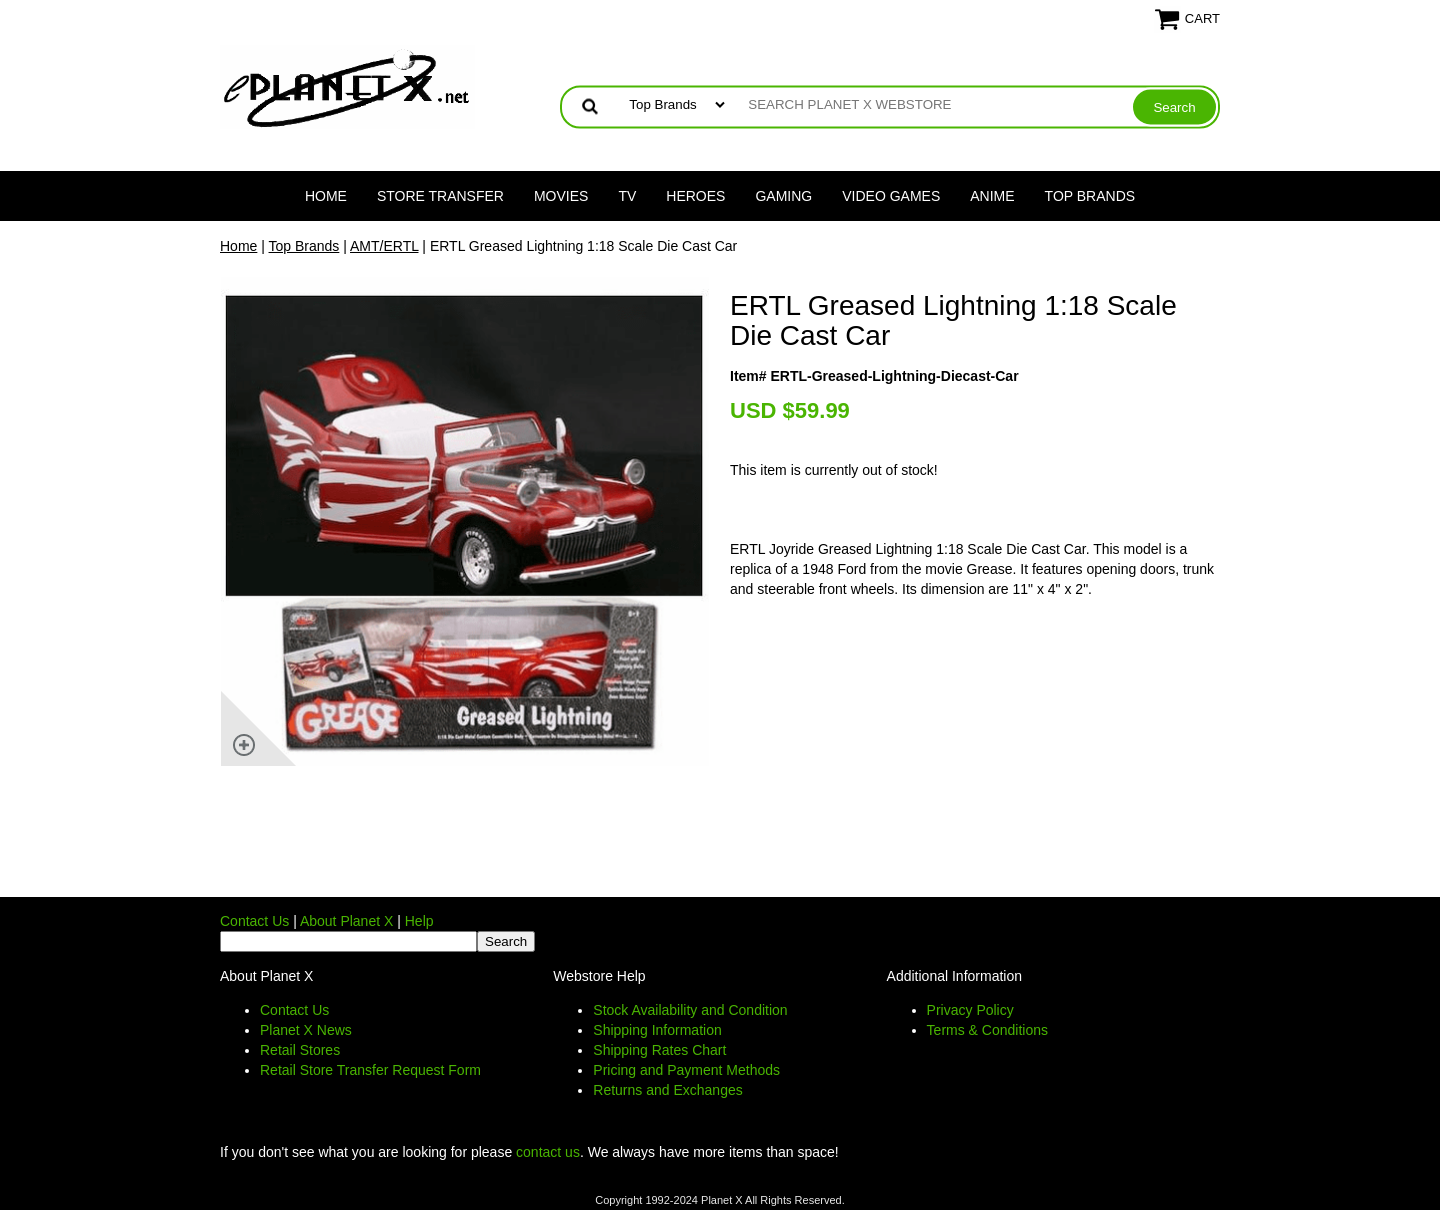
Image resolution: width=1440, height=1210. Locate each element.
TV (627, 196)
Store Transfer (440, 196)
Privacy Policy (970, 1010)
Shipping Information (657, 1030)
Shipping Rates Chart (659, 1050)
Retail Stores (300, 1050)
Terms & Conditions (987, 1030)
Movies (561, 196)
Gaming (783, 196)
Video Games (891, 196)
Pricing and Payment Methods (686, 1070)
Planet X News (306, 1030)
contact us (548, 1152)
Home (326, 196)
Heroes (695, 196)
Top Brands (1090, 196)
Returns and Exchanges (667, 1090)
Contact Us (254, 921)
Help (419, 921)
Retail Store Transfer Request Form (370, 1070)
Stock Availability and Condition (690, 1010)
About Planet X (346, 921)
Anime (992, 196)
